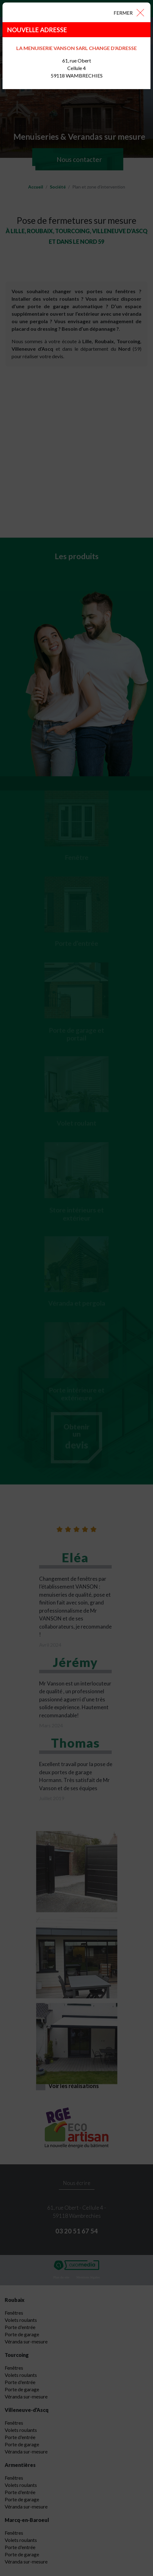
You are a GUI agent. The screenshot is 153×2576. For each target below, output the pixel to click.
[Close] (128, 12)
